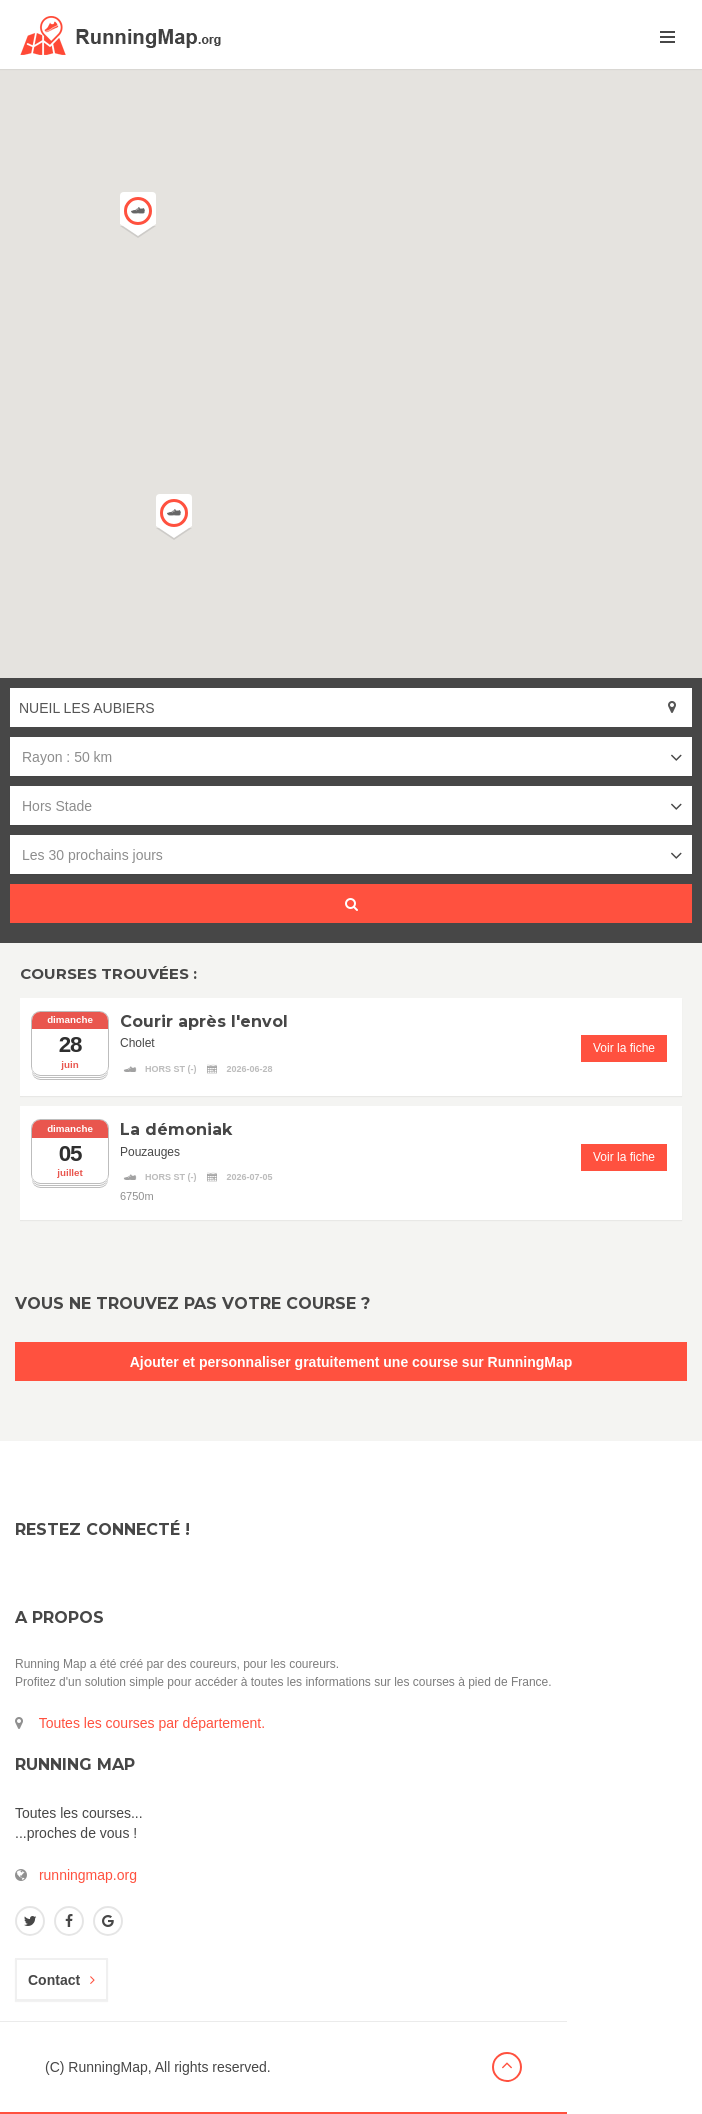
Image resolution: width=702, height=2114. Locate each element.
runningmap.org (88, 1875)
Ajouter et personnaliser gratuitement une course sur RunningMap (351, 1362)
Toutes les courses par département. (152, 1723)
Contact (61, 1980)
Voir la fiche (624, 1048)
